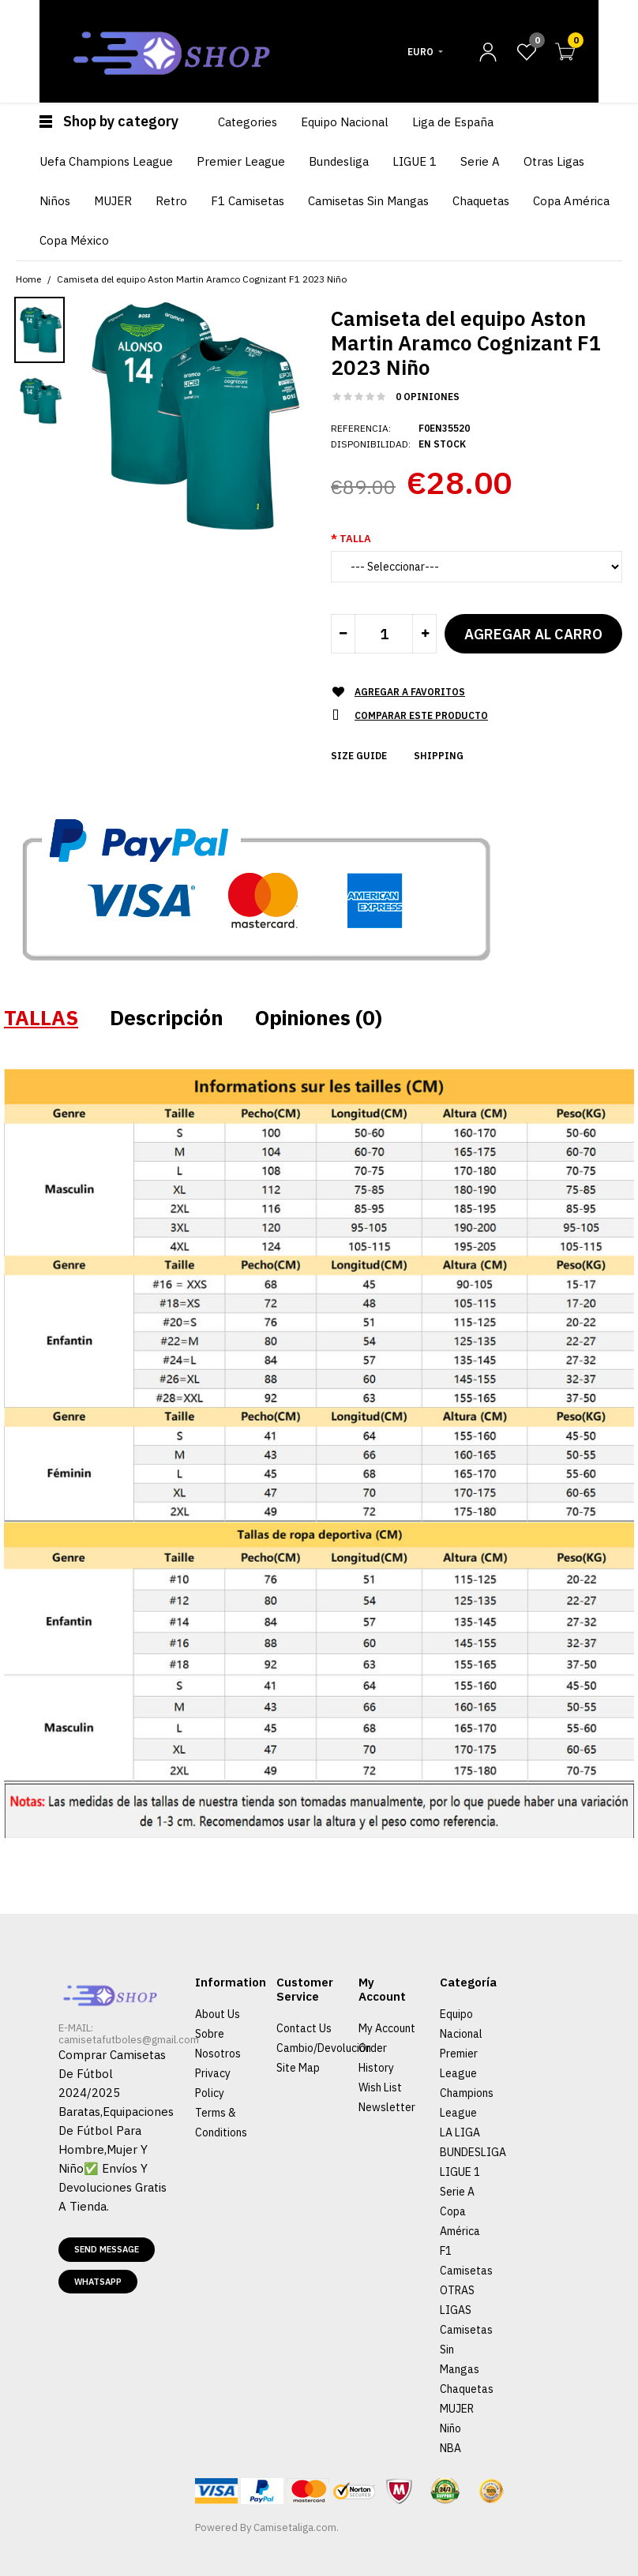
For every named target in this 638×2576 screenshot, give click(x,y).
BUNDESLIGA (473, 2152)
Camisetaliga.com (294, 2527)
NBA (450, 2448)
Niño (450, 2428)
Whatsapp (98, 2281)
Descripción (166, 1017)
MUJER (457, 2409)
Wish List (380, 2087)
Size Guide (359, 756)
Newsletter (386, 2107)
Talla (355, 538)
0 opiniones (428, 396)
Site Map (298, 2068)
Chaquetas (467, 2389)
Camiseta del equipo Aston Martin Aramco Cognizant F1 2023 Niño (202, 279)
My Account (386, 2028)
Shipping (438, 756)
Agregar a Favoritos (410, 691)
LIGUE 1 (460, 2172)
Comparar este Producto (421, 715)
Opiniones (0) (318, 1017)
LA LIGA (460, 2132)
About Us (217, 2014)
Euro (420, 52)
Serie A (457, 2192)
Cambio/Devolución (323, 2048)
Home (28, 279)
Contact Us (304, 2028)
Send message (106, 2249)
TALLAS (41, 1017)
